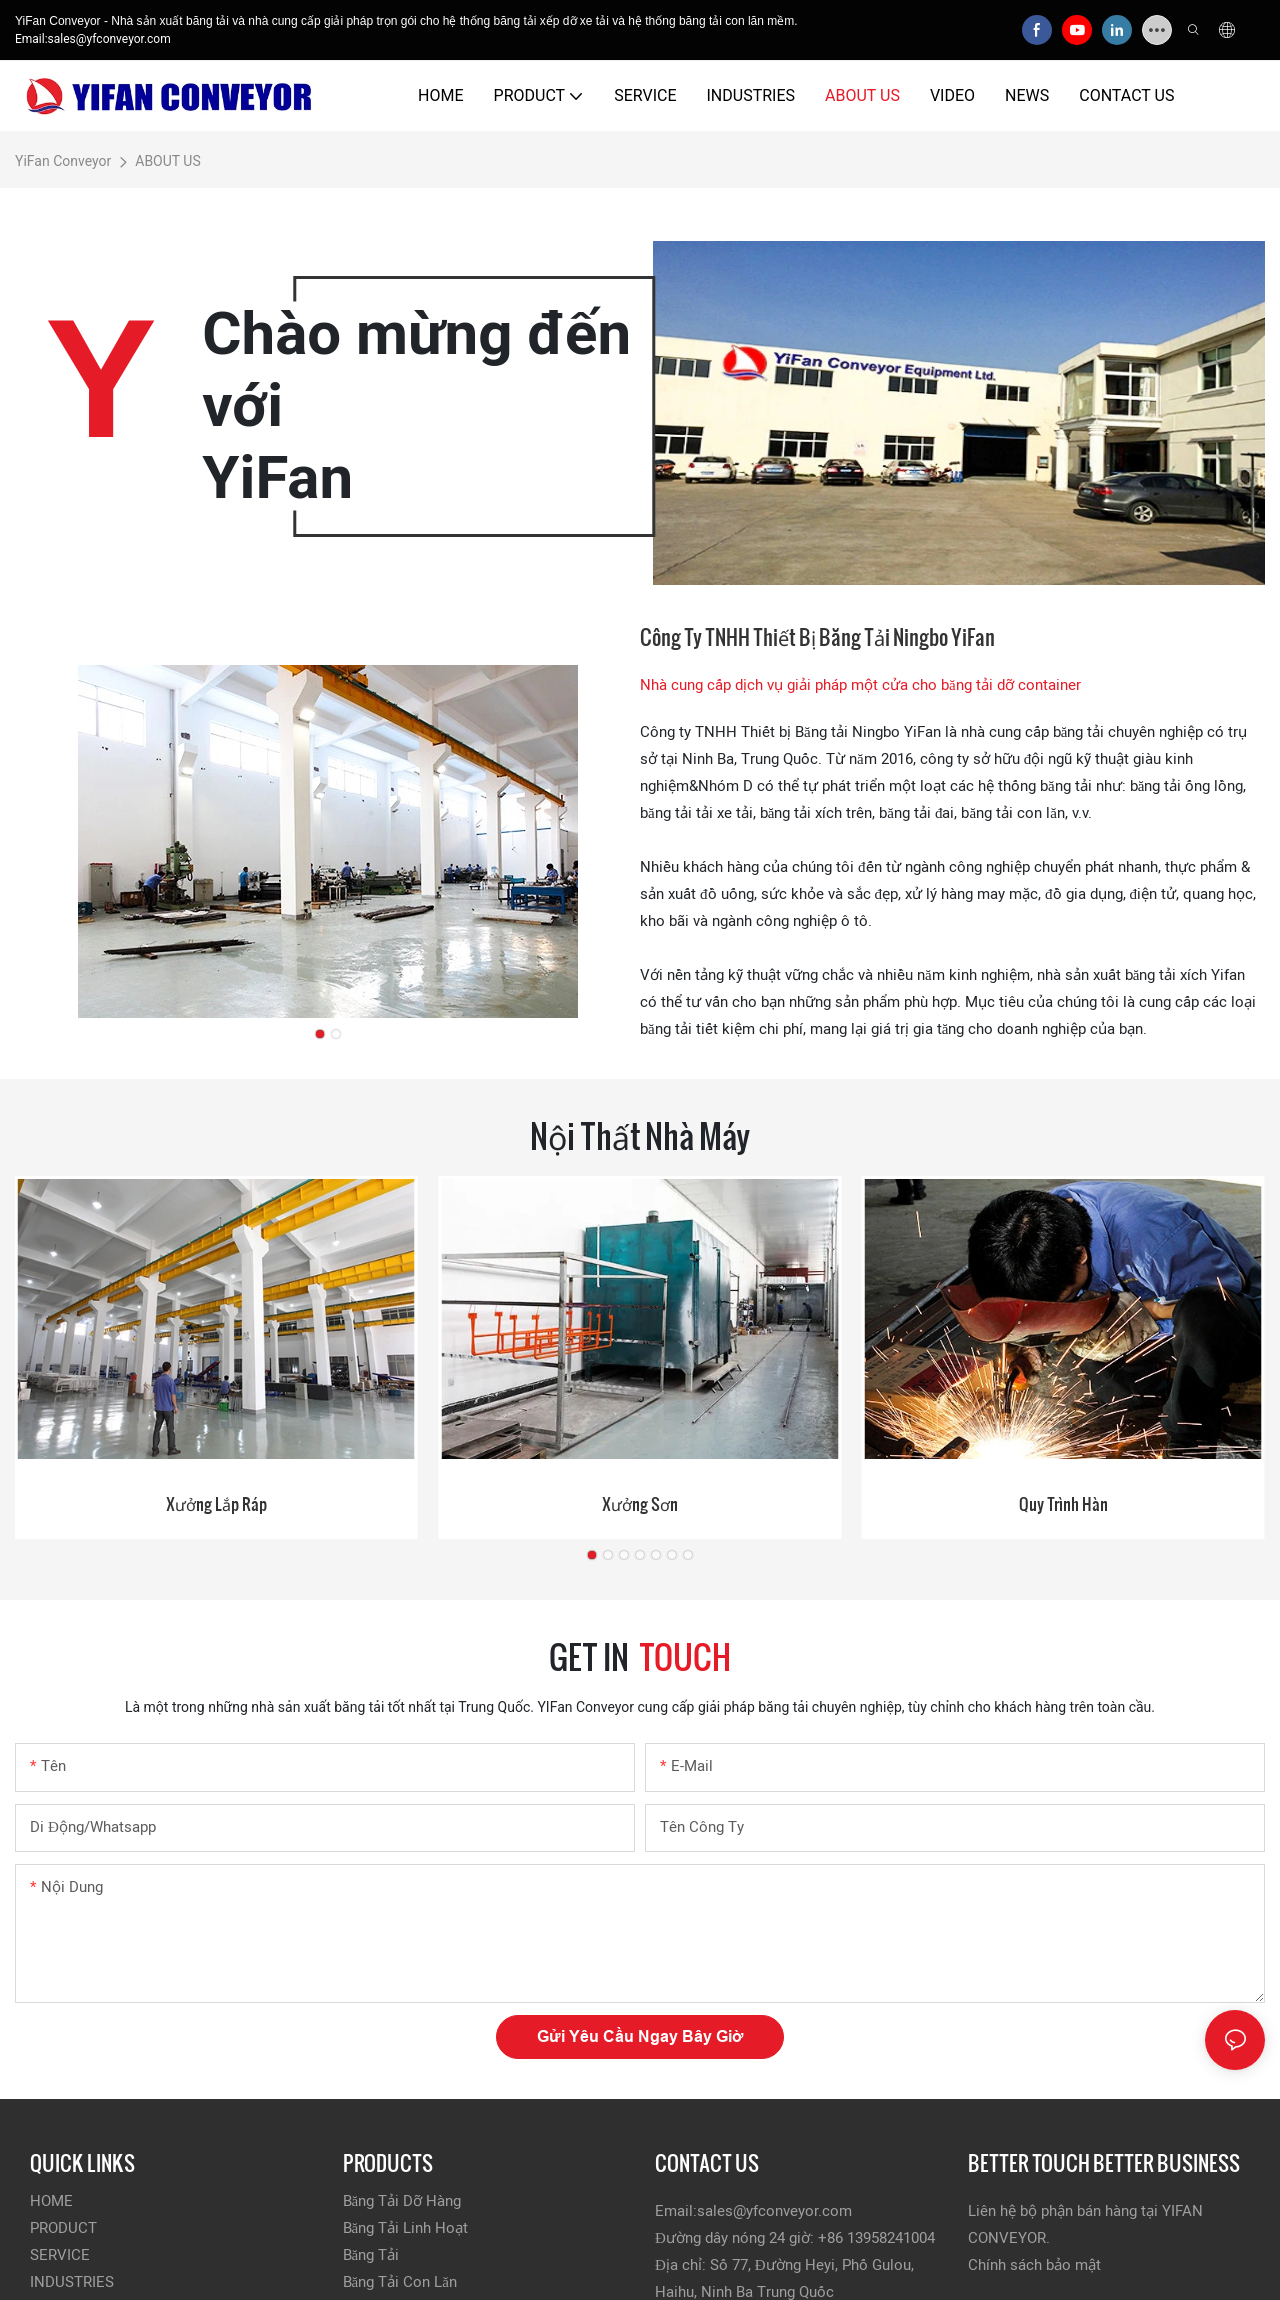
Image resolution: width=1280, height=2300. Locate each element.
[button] (320, 1034)
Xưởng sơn (640, 1503)
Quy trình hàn (1063, 1503)
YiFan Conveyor (63, 161)
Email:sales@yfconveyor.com (93, 39)
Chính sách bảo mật (1034, 2265)
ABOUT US (168, 161)
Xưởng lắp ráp (216, 1503)
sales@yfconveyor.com (774, 2211)
